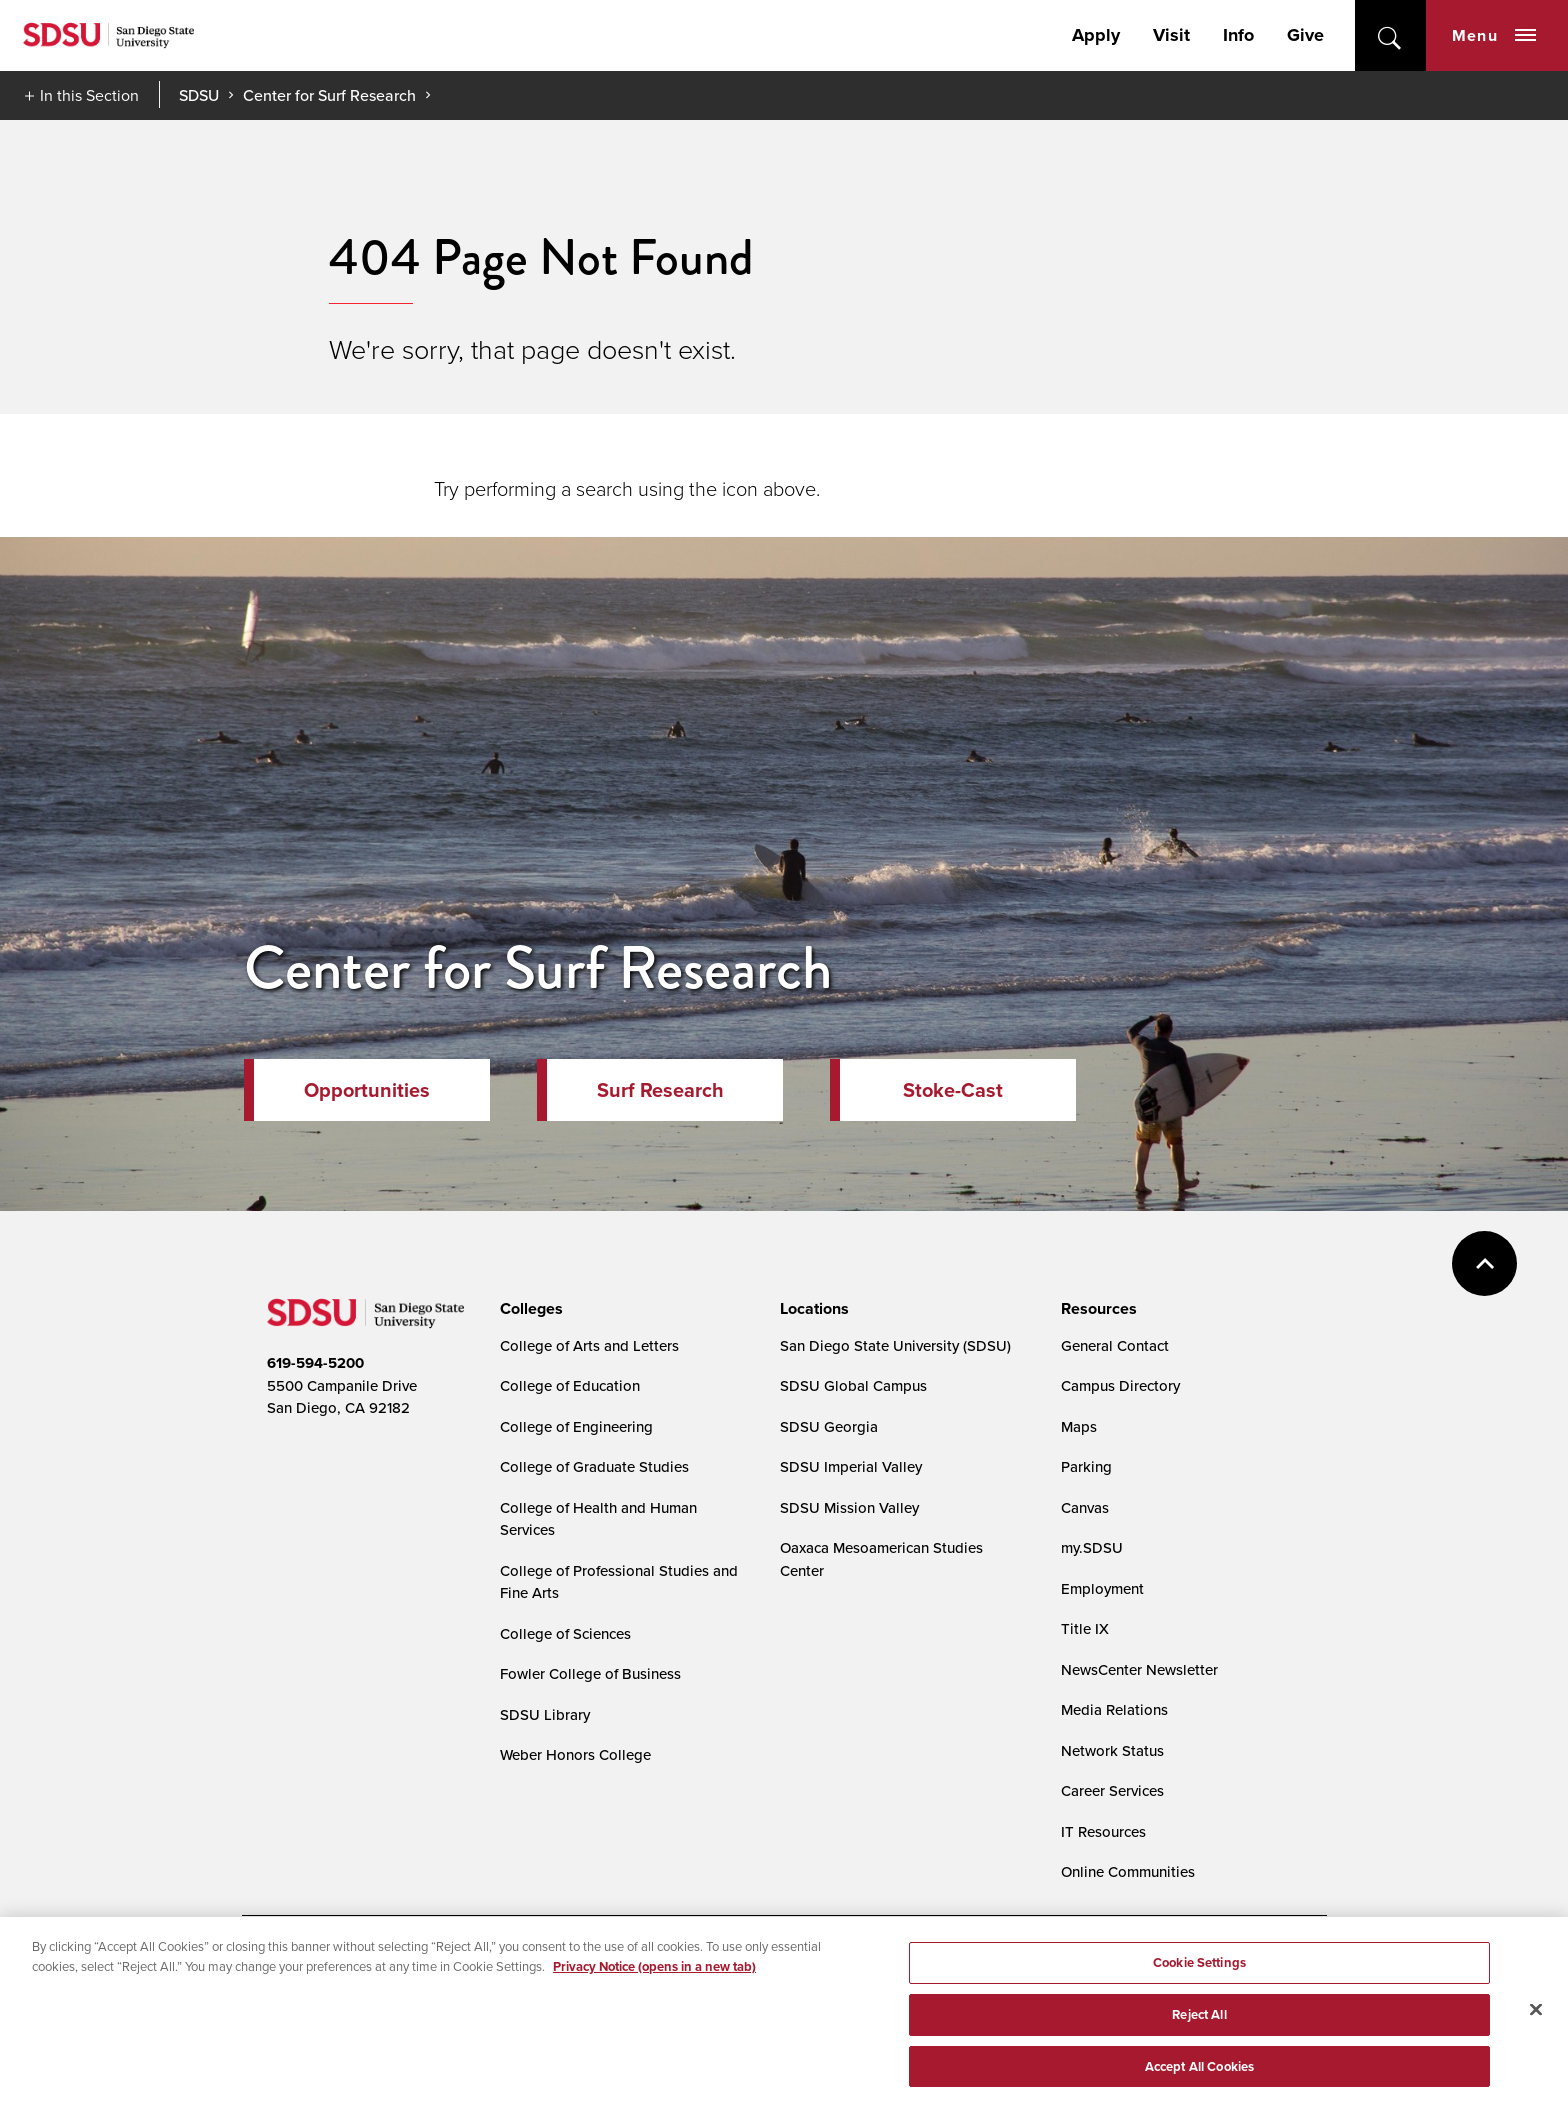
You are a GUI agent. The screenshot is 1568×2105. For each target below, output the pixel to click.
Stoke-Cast (953, 1090)
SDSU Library (545, 1714)
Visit (1171, 35)
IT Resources (1103, 1831)
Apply (1096, 35)
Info (1238, 35)
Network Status (1112, 1750)
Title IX (1085, 1628)
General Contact (1115, 1345)
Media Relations (1114, 1709)
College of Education (570, 1385)
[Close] (1536, 2023)
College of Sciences (565, 1633)
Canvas (1085, 1507)
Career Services (1112, 1790)
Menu (1494, 35)
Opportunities (367, 1090)
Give (1305, 35)
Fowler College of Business (590, 1673)
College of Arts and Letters (589, 1345)
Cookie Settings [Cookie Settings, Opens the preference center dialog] (1199, 1976)
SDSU (199, 95)
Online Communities (1128, 1871)
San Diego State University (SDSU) (895, 1345)
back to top (1484, 1263)
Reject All (1199, 2027)
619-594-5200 (315, 1363)
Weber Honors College (575, 1754)
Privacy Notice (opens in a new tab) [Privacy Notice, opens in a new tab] (654, 1979)
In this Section (89, 95)
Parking (1086, 1466)
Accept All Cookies (1199, 2079)
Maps (1079, 1426)
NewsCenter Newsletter (1139, 1669)
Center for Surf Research (329, 95)
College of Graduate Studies (594, 1466)
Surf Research (660, 1090)
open (1390, 35)
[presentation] (528, 1309)
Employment (1102, 1588)
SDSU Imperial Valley (851, 1466)
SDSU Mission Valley (849, 1507)
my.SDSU (1092, 1547)
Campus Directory (1120, 1385)
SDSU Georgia (829, 1426)
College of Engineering (576, 1426)
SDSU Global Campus (853, 1385)
